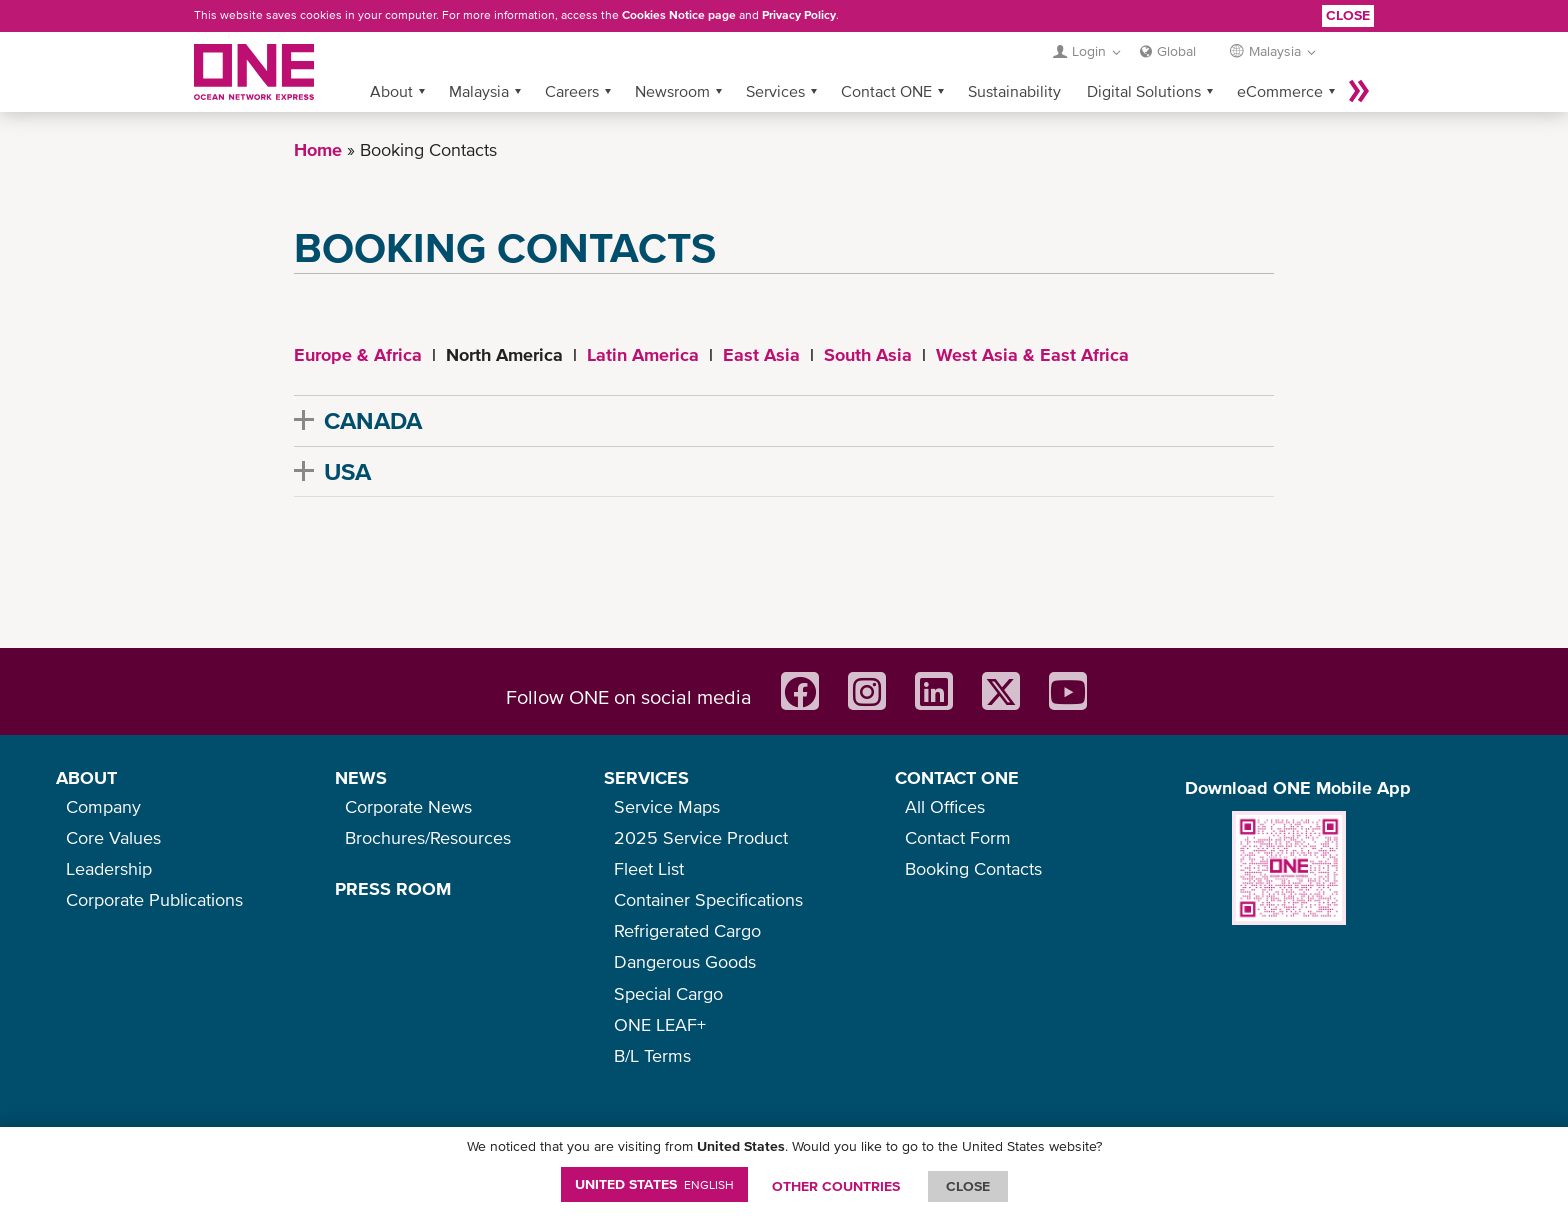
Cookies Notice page (679, 15)
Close (1348, 15)
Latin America (643, 354)
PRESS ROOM (393, 888)
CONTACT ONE (957, 777)
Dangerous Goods (685, 961)
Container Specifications (708, 899)
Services (775, 91)
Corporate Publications (154, 899)
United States (654, 1184)
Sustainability (1014, 91)
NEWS (361, 777)
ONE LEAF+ (660, 1024)
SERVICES (646, 777)
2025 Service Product (701, 837)
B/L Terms (652, 1055)
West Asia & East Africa (1032, 354)
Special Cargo (668, 993)
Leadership (109, 868)
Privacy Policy (799, 15)
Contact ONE (886, 91)
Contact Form (958, 837)
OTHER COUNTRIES (836, 1186)
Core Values (113, 837)
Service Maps (667, 806)
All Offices (945, 806)
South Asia (868, 354)
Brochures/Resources (428, 837)
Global (1176, 51)
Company (103, 806)
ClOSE (968, 1186)
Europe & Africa (358, 354)
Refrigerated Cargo (687, 930)
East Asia (761, 354)
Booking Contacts (973, 868)
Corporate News (408, 806)
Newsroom (672, 91)
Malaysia (479, 91)
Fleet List (649, 868)
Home (318, 149)
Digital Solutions (1144, 91)
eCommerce (1280, 91)
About (391, 91)
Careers (572, 91)
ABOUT (86, 777)
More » (1359, 91)
